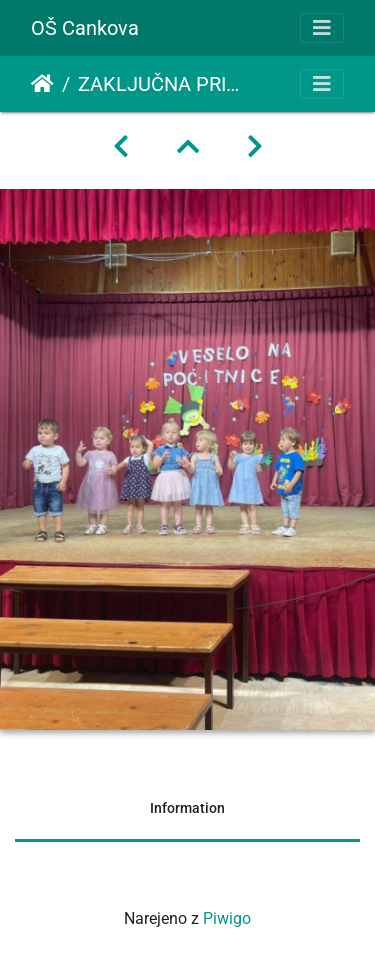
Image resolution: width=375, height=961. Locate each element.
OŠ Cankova (85, 28)
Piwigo (227, 918)
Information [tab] (187, 808)
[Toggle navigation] (322, 28)
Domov (42, 84)
